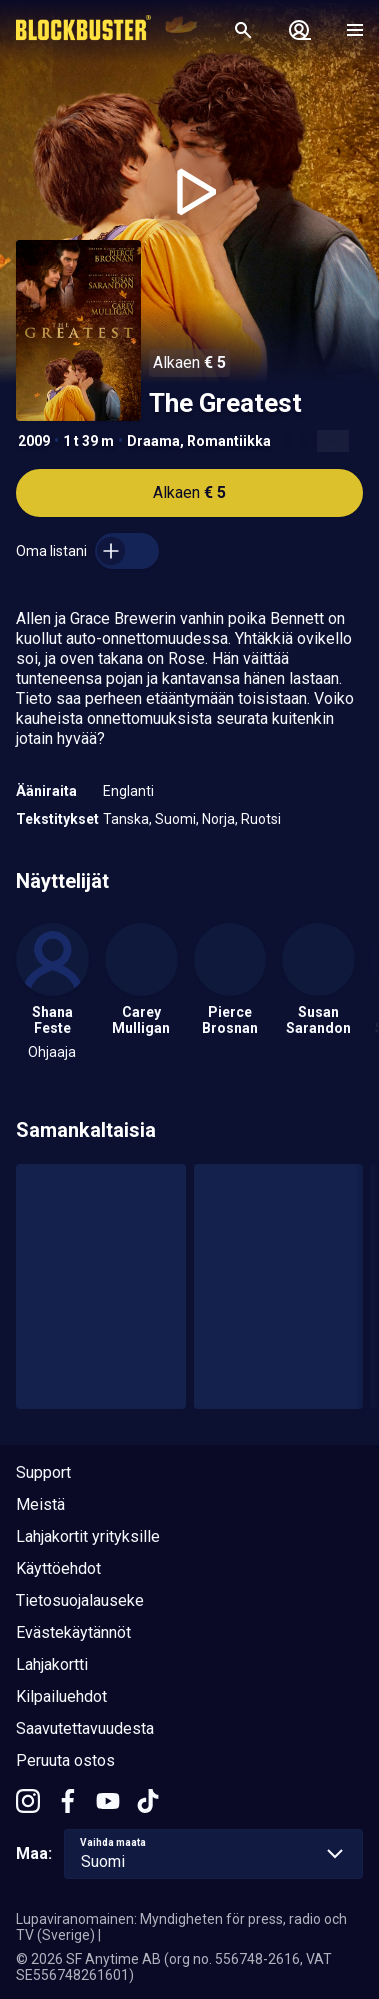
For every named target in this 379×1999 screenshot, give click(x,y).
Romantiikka (229, 441)
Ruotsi (261, 819)
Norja (218, 819)
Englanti (128, 791)
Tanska (126, 819)
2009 (34, 441)
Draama (153, 441)
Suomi (175, 819)
